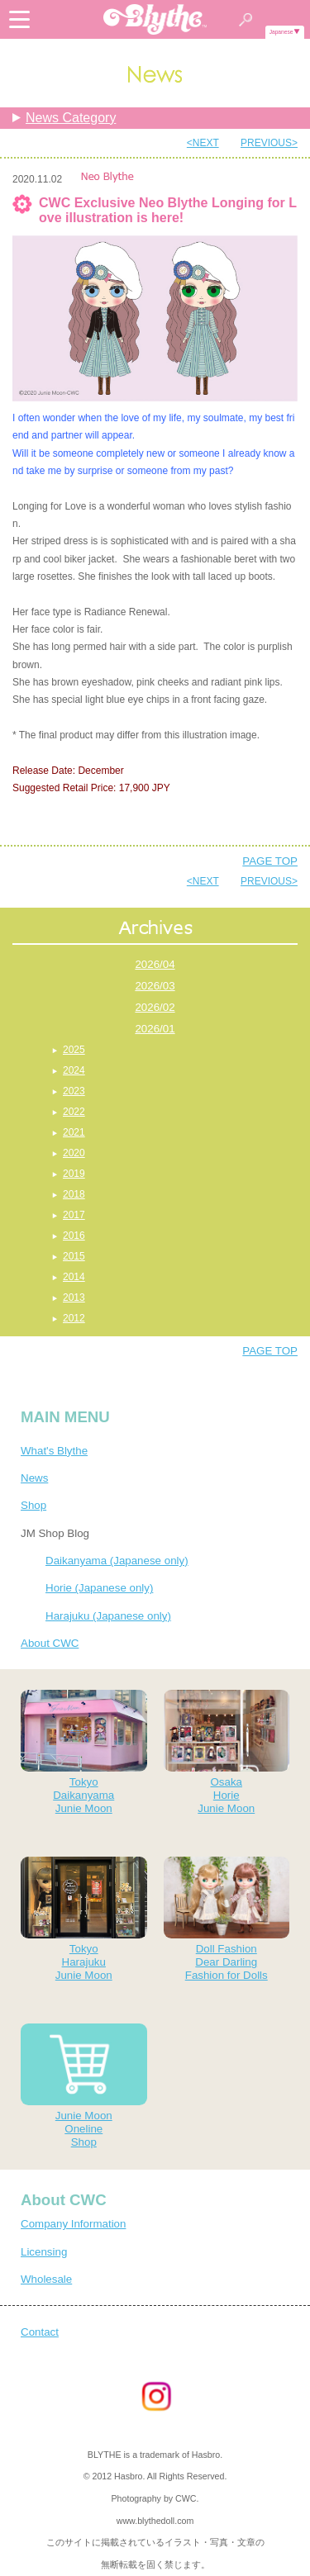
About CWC (50, 1643)
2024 (74, 1070)
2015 (74, 1256)
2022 (74, 1111)
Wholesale (46, 2279)
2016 (74, 1235)
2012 (74, 1318)
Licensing (44, 2252)
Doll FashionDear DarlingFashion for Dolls (227, 1919)
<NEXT (203, 143)
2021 (74, 1132)
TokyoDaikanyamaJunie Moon (84, 1752)
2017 (74, 1215)
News (34, 1478)
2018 (74, 1194)
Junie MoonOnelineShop (84, 2085)
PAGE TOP (270, 861)
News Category (71, 118)
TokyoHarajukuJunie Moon (84, 1919)
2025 (74, 1050)
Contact (40, 2332)
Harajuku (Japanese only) (108, 1616)
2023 (74, 1091)
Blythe (155, 19)
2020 (74, 1153)
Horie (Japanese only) (99, 1588)
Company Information (73, 2224)
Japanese (281, 32)
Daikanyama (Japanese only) (116, 1560)
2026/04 (154, 964)
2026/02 (154, 1007)
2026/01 (154, 1028)
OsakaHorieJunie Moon (227, 1752)
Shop (33, 1505)
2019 (74, 1173)
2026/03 (154, 986)
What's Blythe (54, 1451)
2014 (74, 1277)
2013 (74, 1297)
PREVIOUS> (269, 143)
